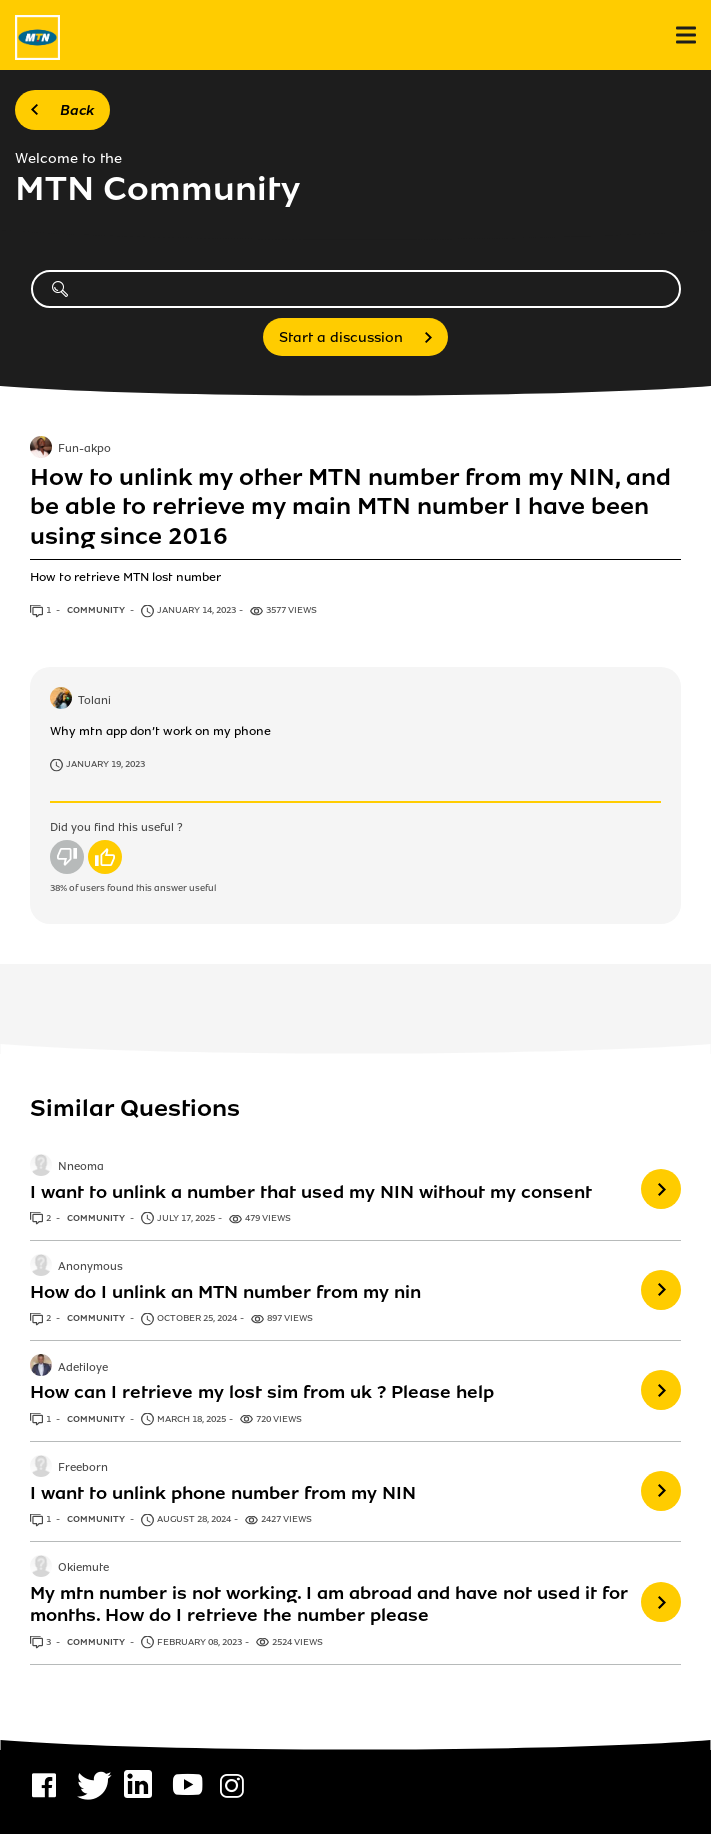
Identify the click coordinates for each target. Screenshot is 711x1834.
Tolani (94, 701)
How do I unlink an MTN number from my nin (225, 1292)
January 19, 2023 (105, 764)
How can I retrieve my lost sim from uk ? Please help (262, 1392)
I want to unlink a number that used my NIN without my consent (311, 1192)
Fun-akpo (84, 449)
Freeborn (83, 1468)
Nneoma (81, 1167)
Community (97, 610)
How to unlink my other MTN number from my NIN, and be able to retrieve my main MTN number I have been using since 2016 (350, 507)
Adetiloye (83, 1368)
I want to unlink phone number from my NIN (223, 1493)
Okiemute (83, 1569)
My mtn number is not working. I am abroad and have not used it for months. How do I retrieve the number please (329, 1604)
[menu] (686, 35)
